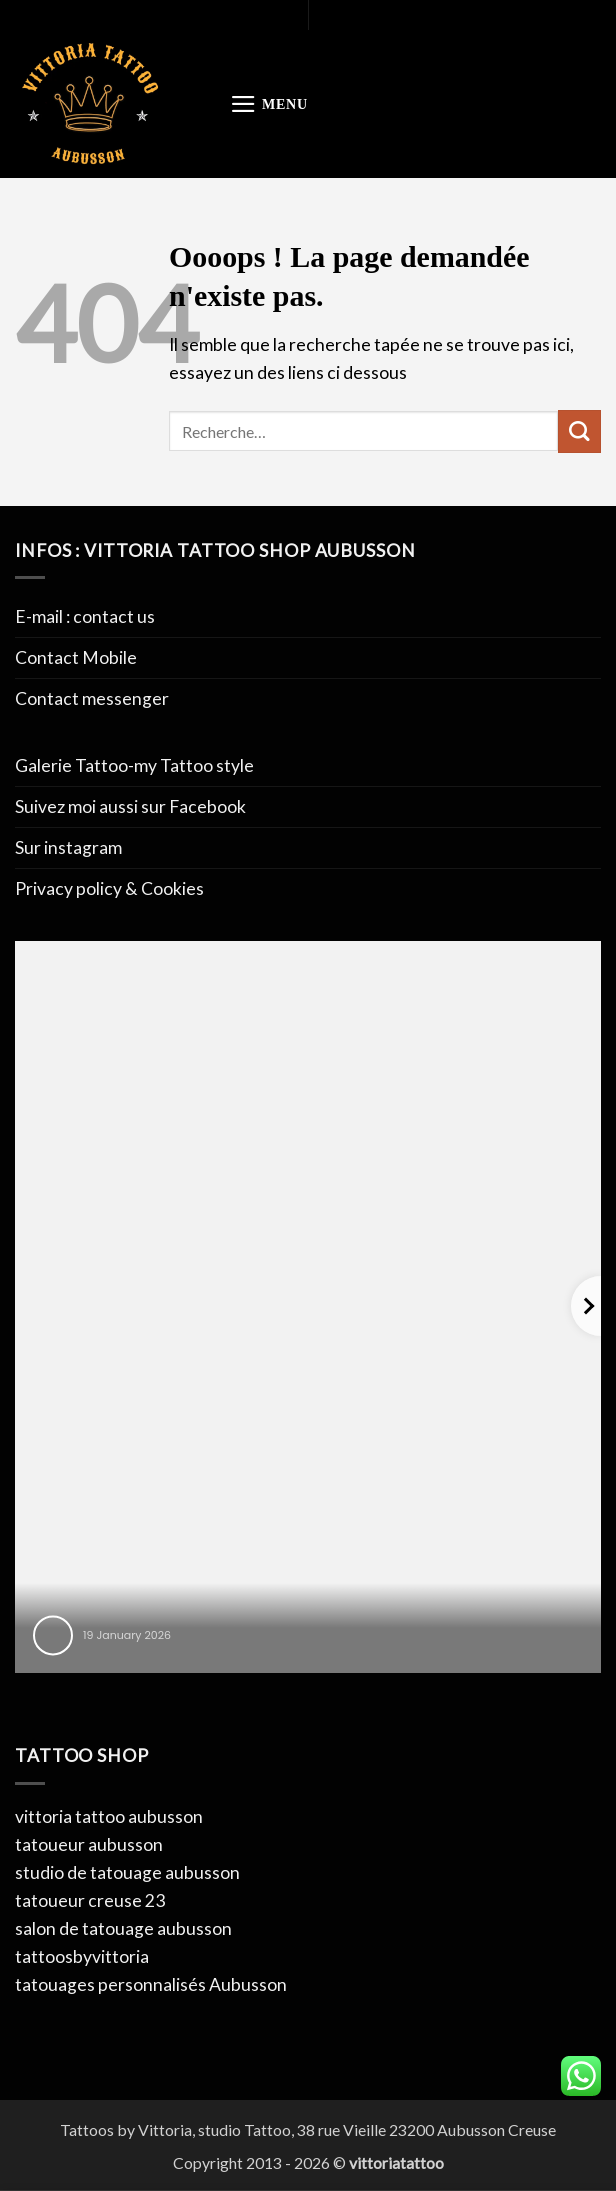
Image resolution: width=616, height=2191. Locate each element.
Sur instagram (68, 847)
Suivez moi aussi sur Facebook (130, 806)
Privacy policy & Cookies (109, 888)
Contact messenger (92, 698)
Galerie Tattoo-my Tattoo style (134, 765)
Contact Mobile (76, 657)
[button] (269, 104)
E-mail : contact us (85, 616)
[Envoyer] (579, 431)
